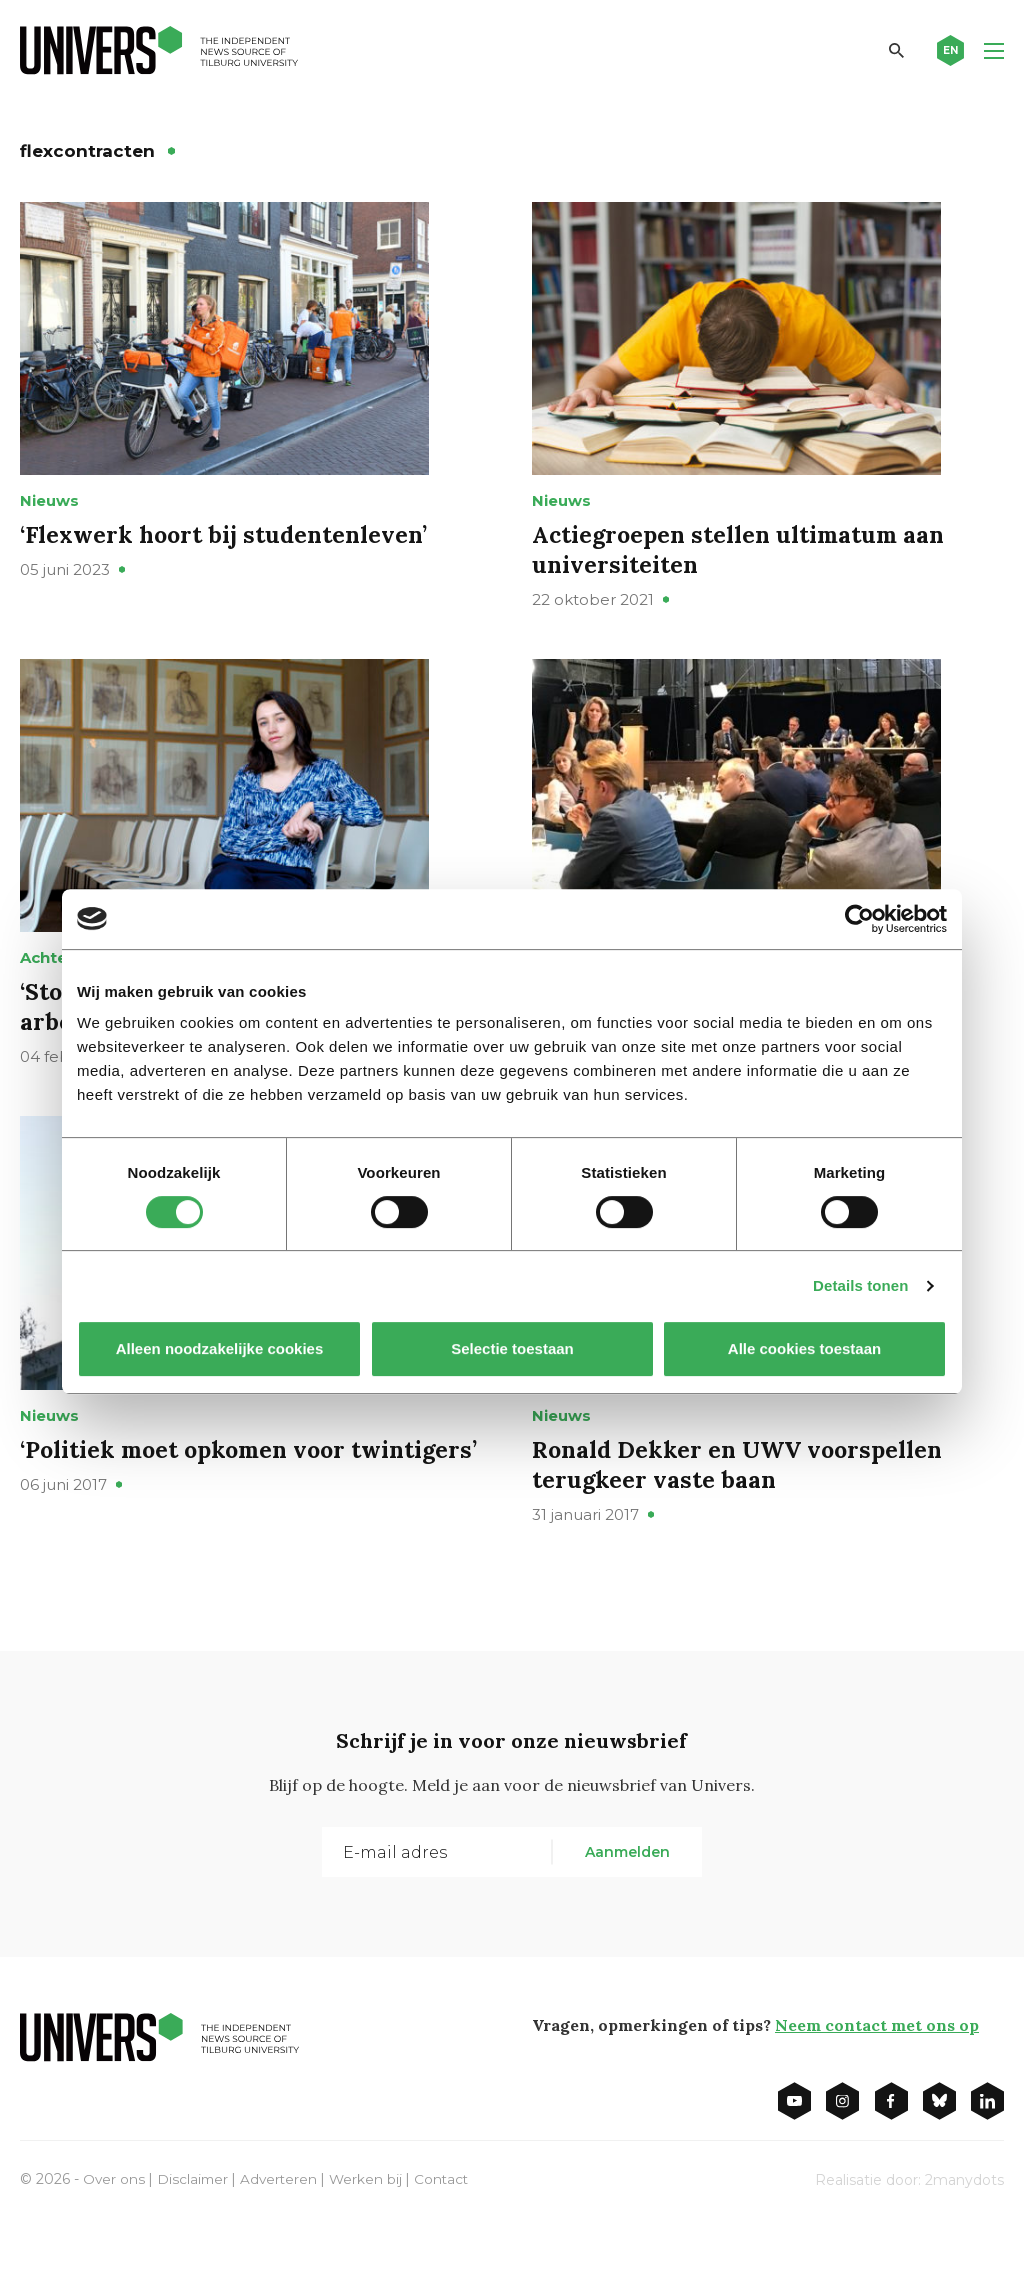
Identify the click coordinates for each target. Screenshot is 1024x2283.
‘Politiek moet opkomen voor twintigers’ (189, 1526)
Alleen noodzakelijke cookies (220, 1348)
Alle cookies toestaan (804, 1348)
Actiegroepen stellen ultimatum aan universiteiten (744, 570)
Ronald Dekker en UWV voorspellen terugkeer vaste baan (743, 1526)
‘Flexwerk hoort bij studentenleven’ (228, 555)
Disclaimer (194, 2241)
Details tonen (860, 1285)
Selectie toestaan (512, 1348)
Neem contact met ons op (877, 2087)
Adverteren (282, 2241)
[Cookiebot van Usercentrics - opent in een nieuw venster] (859, 919)
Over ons (114, 2241)
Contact (448, 2241)
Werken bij (371, 2241)
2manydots (964, 2242)
